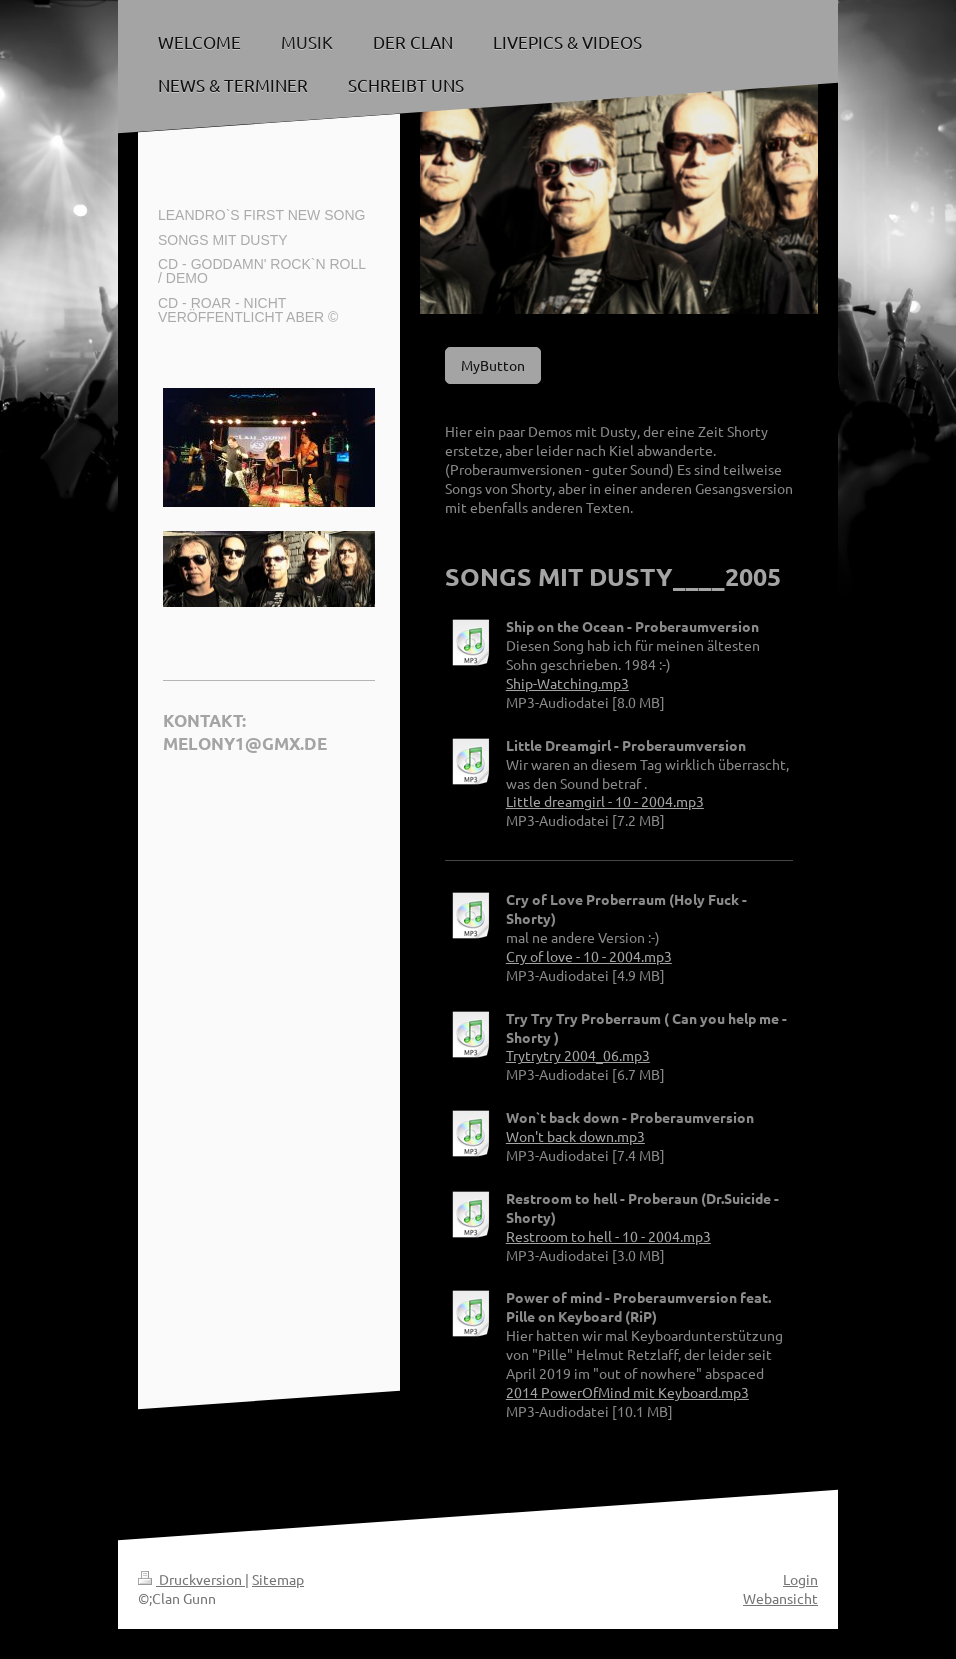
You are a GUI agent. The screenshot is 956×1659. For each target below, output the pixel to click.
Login (800, 1579)
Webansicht (780, 1598)
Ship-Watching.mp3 (567, 683)
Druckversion (191, 1579)
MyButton (493, 365)
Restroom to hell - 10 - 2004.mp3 (608, 1236)
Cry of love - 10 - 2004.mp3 (589, 956)
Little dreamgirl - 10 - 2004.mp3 (605, 801)
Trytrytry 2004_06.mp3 (578, 1055)
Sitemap (278, 1579)
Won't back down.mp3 (575, 1136)
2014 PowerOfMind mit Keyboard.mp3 (627, 1392)
